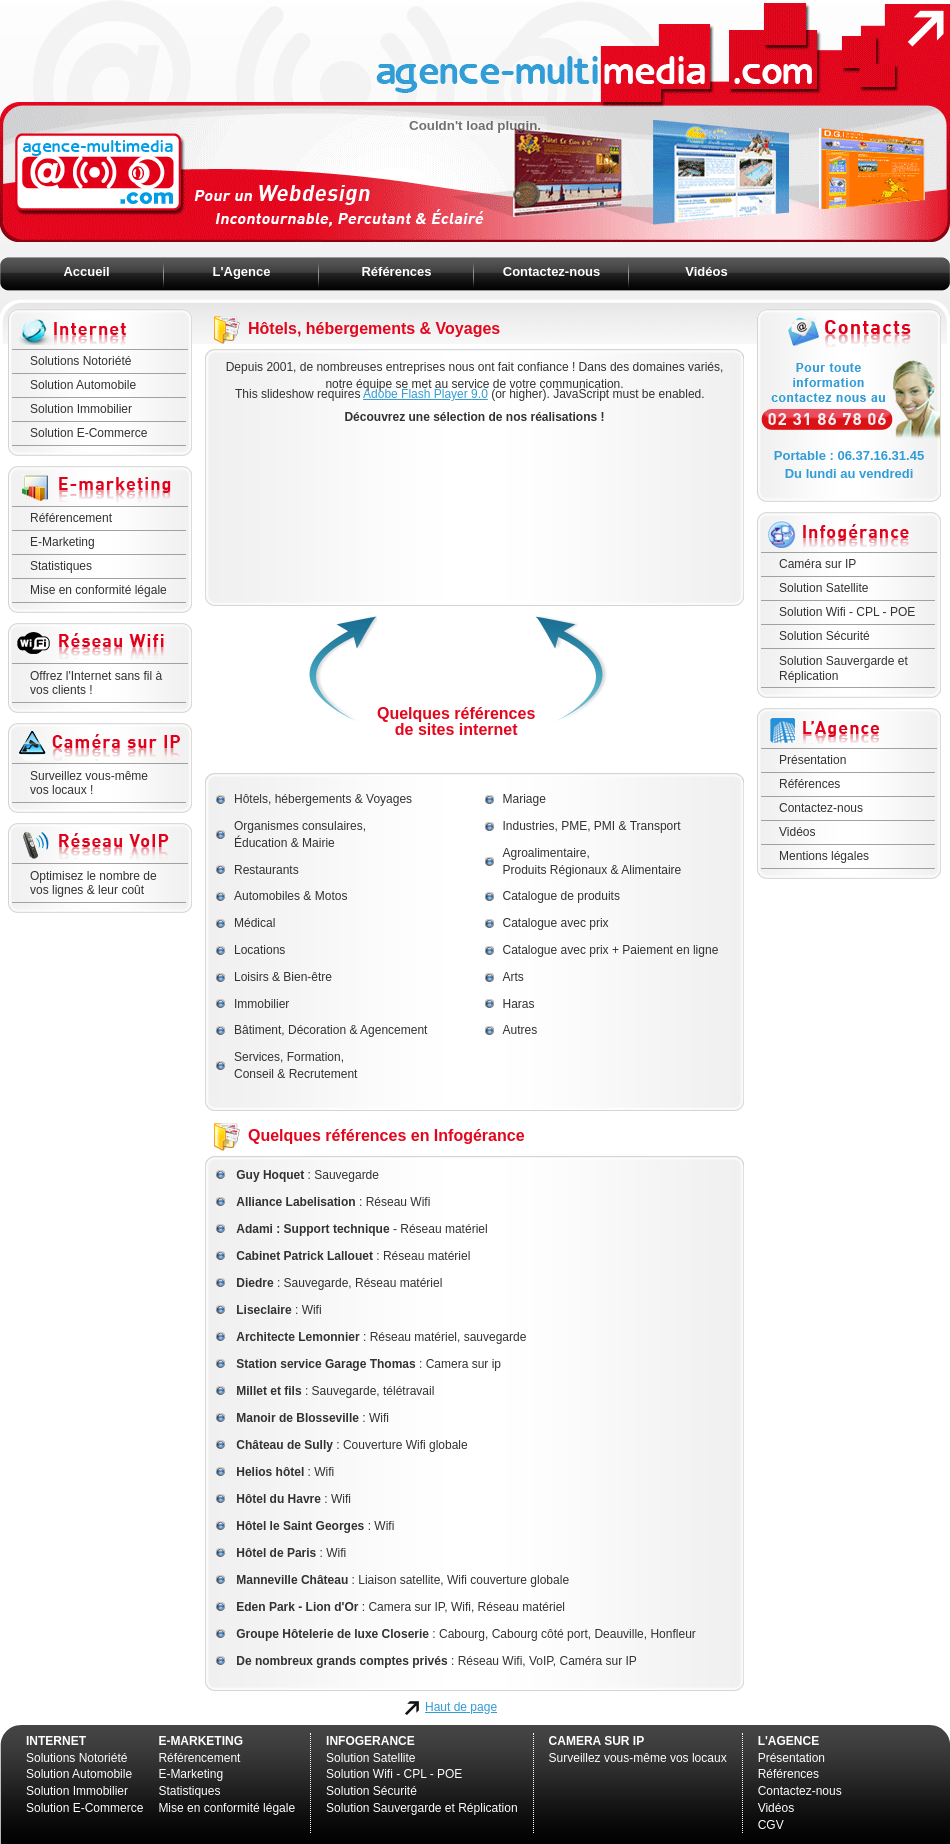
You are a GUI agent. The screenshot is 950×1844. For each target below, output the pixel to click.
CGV (771, 1825)
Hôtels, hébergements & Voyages (323, 799)
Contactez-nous (552, 271)
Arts (513, 977)
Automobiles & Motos (290, 896)
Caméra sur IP (817, 564)
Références (396, 271)
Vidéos (706, 271)
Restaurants (266, 870)
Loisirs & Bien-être (283, 977)
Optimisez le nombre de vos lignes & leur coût (93, 883)
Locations (259, 950)
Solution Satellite (823, 588)
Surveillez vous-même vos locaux (638, 1758)
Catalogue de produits (561, 896)
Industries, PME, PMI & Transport (592, 826)
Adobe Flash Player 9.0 (425, 394)
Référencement (71, 518)
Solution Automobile (83, 385)
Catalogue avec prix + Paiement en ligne (611, 950)
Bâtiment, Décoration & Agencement (330, 1030)
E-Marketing (62, 542)
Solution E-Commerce (88, 433)
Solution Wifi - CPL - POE (847, 612)
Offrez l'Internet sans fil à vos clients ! (96, 683)
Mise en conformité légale (98, 590)
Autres (520, 1030)
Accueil (86, 271)
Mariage (524, 799)
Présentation (812, 760)
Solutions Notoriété (80, 361)
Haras (519, 1004)
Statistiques (61, 566)
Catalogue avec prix (556, 923)
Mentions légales (824, 856)
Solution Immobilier (81, 409)
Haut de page (461, 1707)
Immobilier (261, 1004)
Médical (254, 923)
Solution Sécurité (824, 636)
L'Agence (242, 271)
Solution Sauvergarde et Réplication (843, 668)
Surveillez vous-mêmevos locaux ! (89, 783)
